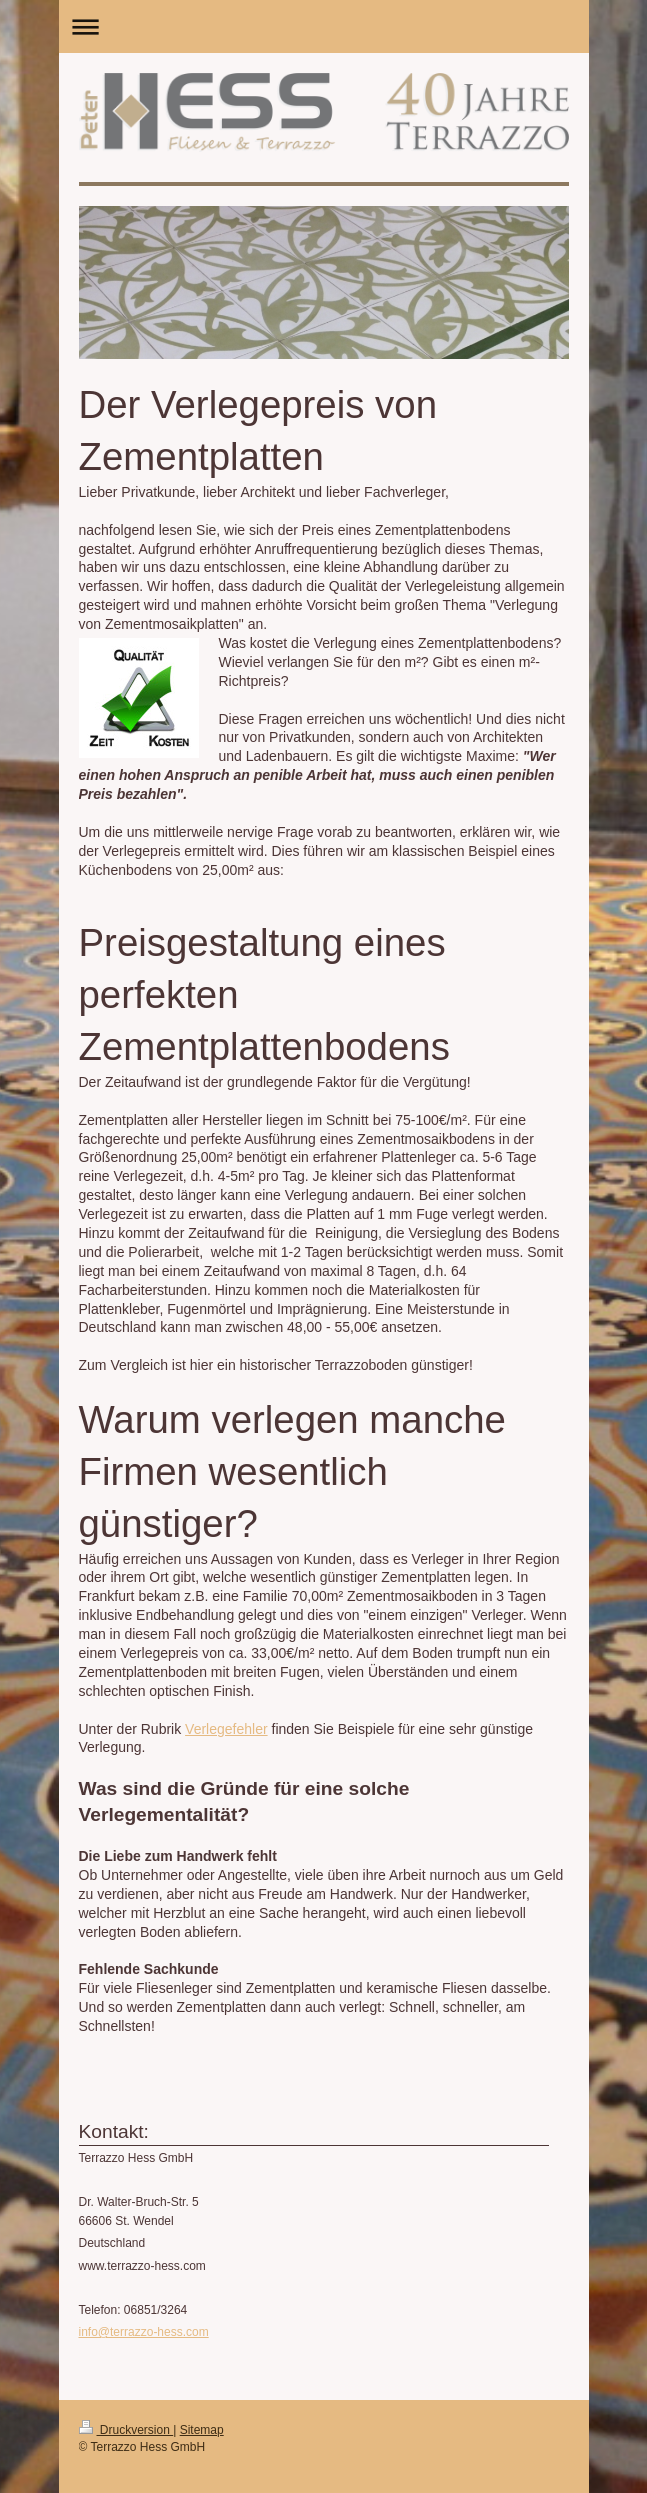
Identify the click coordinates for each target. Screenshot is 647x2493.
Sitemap (202, 2430)
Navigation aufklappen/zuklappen (324, 26)
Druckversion (126, 2430)
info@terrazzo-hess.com (144, 2332)
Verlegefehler (226, 1729)
